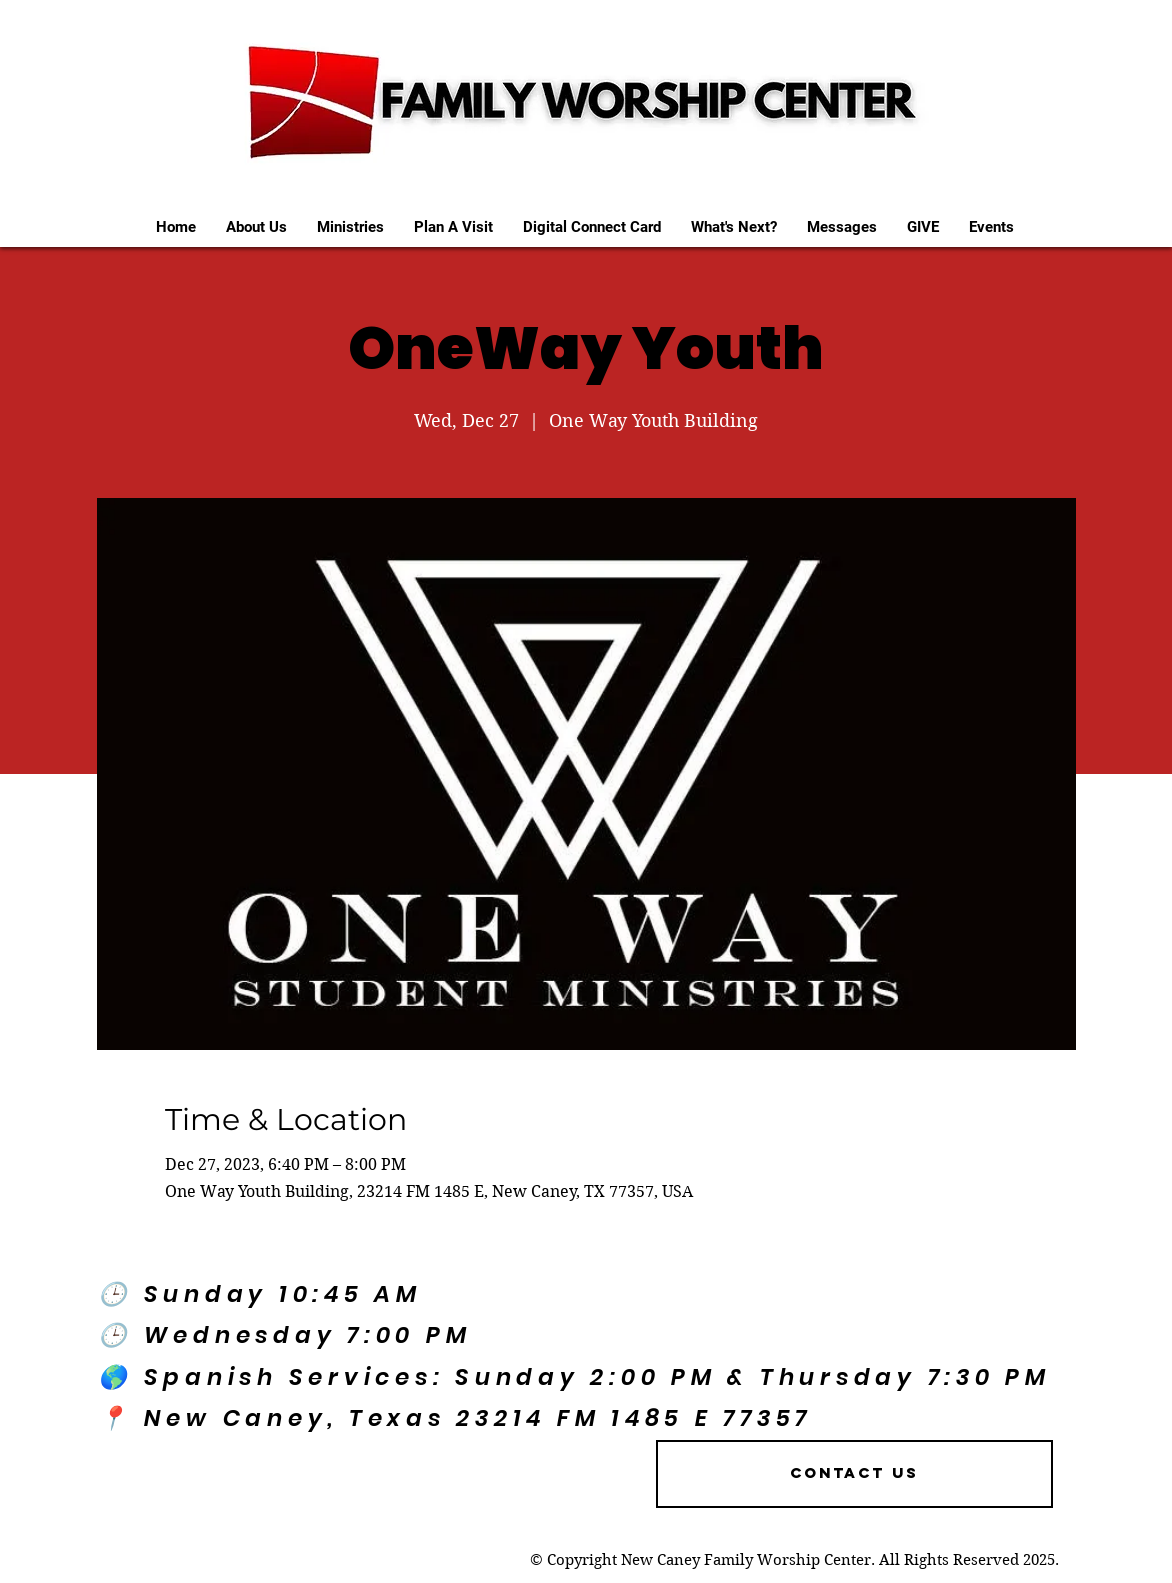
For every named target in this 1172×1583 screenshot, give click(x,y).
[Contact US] (854, 1474)
